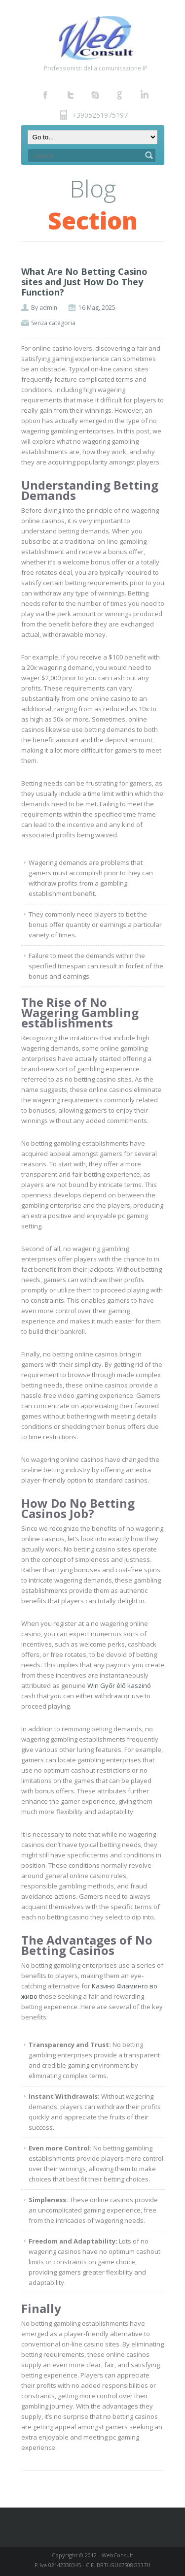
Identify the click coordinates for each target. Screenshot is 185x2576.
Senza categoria (53, 323)
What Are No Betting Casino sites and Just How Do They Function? (84, 281)
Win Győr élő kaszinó (119, 1685)
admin (48, 307)
